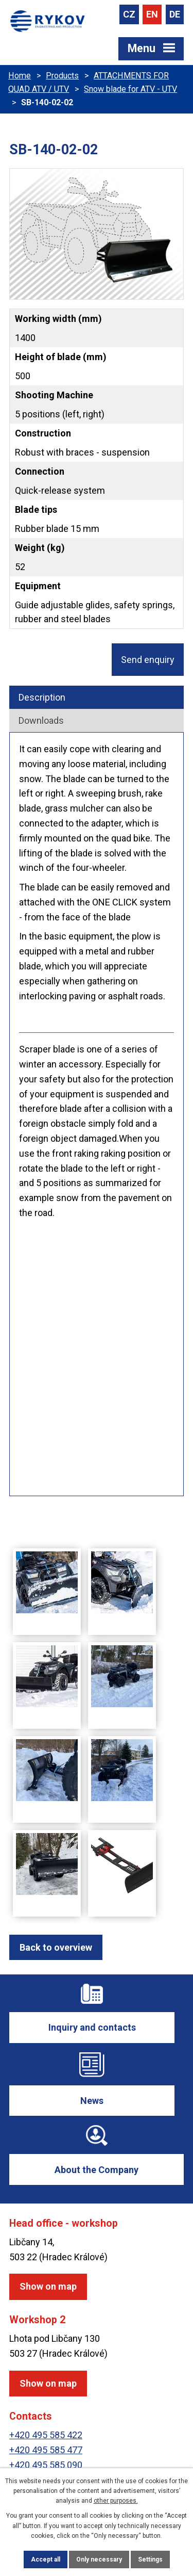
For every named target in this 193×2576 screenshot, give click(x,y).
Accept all (45, 2559)
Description (42, 697)
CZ (129, 14)
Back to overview (56, 1947)
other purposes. (116, 2500)
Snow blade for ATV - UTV (130, 89)
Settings (150, 2559)
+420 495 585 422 (45, 2434)
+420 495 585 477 (45, 2449)
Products (62, 75)
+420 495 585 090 (45, 2464)
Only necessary (99, 2559)
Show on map (48, 2286)
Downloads (41, 720)
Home (19, 75)
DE (174, 14)
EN (152, 14)
